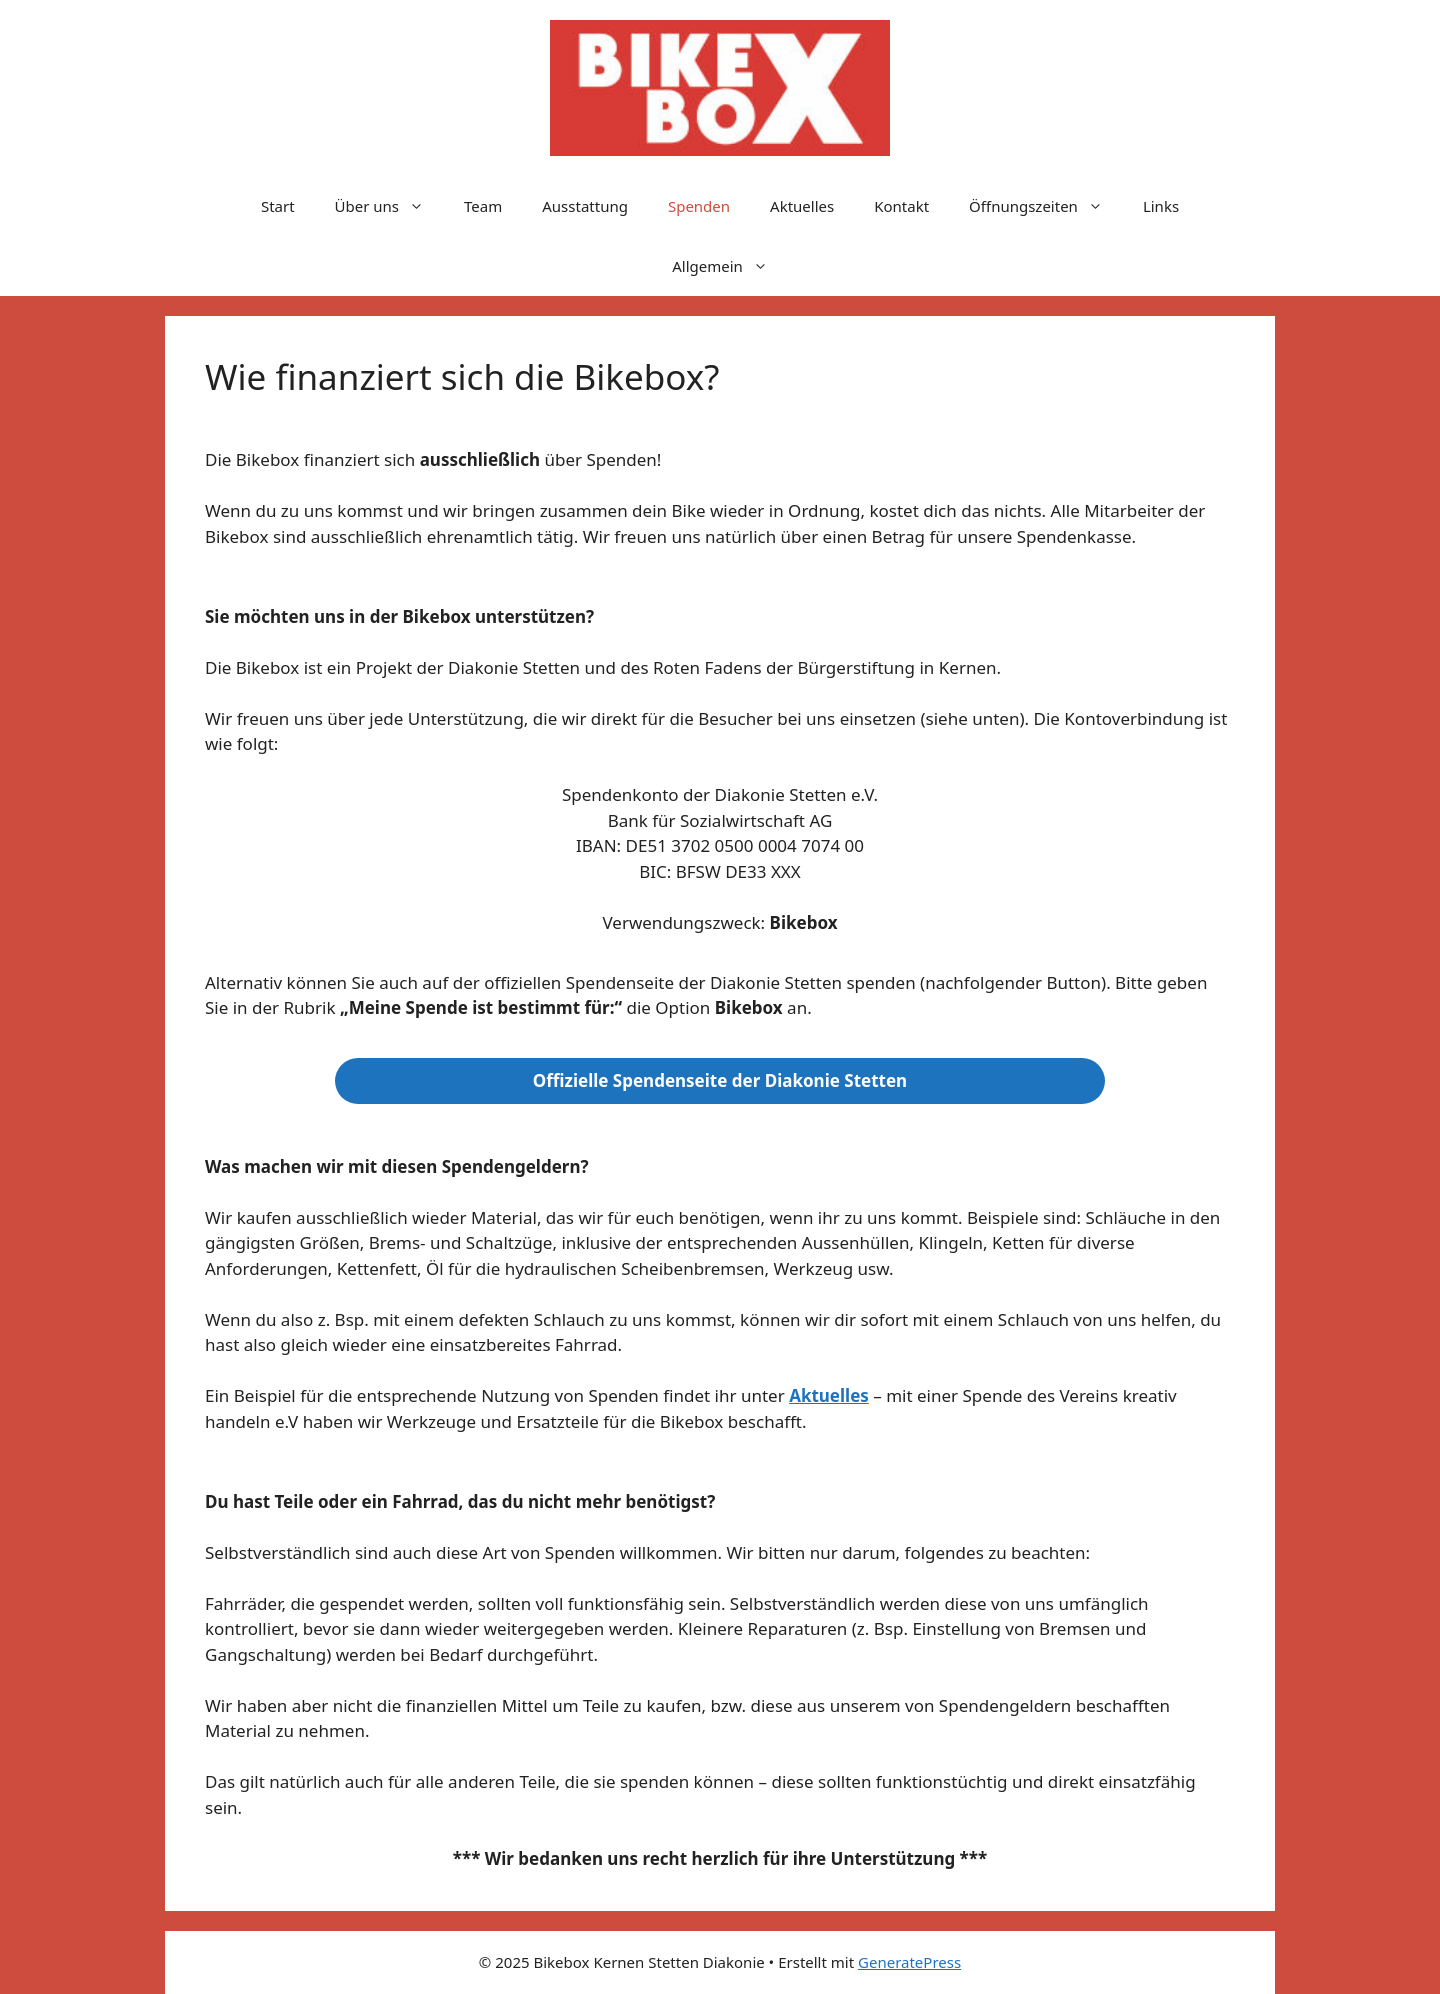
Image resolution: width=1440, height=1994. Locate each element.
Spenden (699, 206)
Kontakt (901, 206)
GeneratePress (909, 1962)
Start (278, 206)
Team (483, 206)
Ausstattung (585, 206)
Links (1161, 206)
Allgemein (730, 266)
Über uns (389, 206)
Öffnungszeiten (1046, 206)
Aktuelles (802, 206)
